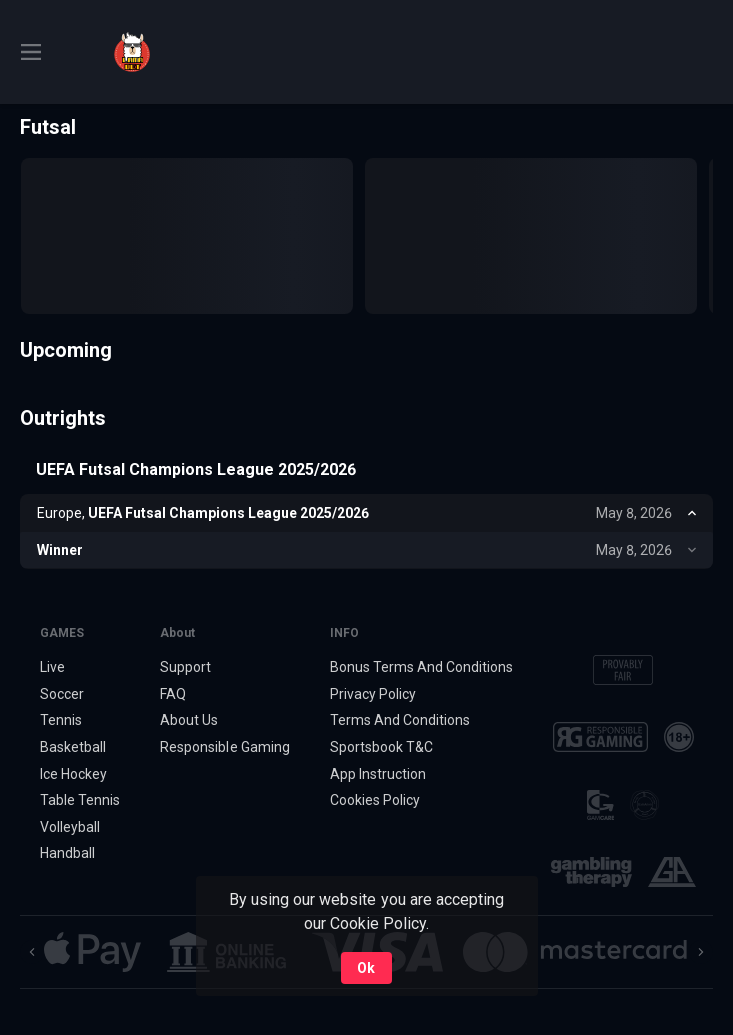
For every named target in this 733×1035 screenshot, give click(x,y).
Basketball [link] (73, 747)
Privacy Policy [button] (373, 694)
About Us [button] (189, 720)
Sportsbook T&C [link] (381, 747)
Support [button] (185, 667)
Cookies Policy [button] (375, 800)
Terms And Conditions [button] (400, 720)
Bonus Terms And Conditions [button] (422, 667)
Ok (366, 968)
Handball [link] (67, 853)
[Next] (701, 952)
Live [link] (52, 667)
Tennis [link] (61, 720)
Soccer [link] (62, 694)
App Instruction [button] (378, 774)
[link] (132, 52)
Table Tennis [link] (80, 800)
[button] (92, 952)
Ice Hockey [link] (73, 774)
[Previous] (32, 952)
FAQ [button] (173, 694)
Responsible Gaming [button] (224, 747)
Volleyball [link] (70, 827)
